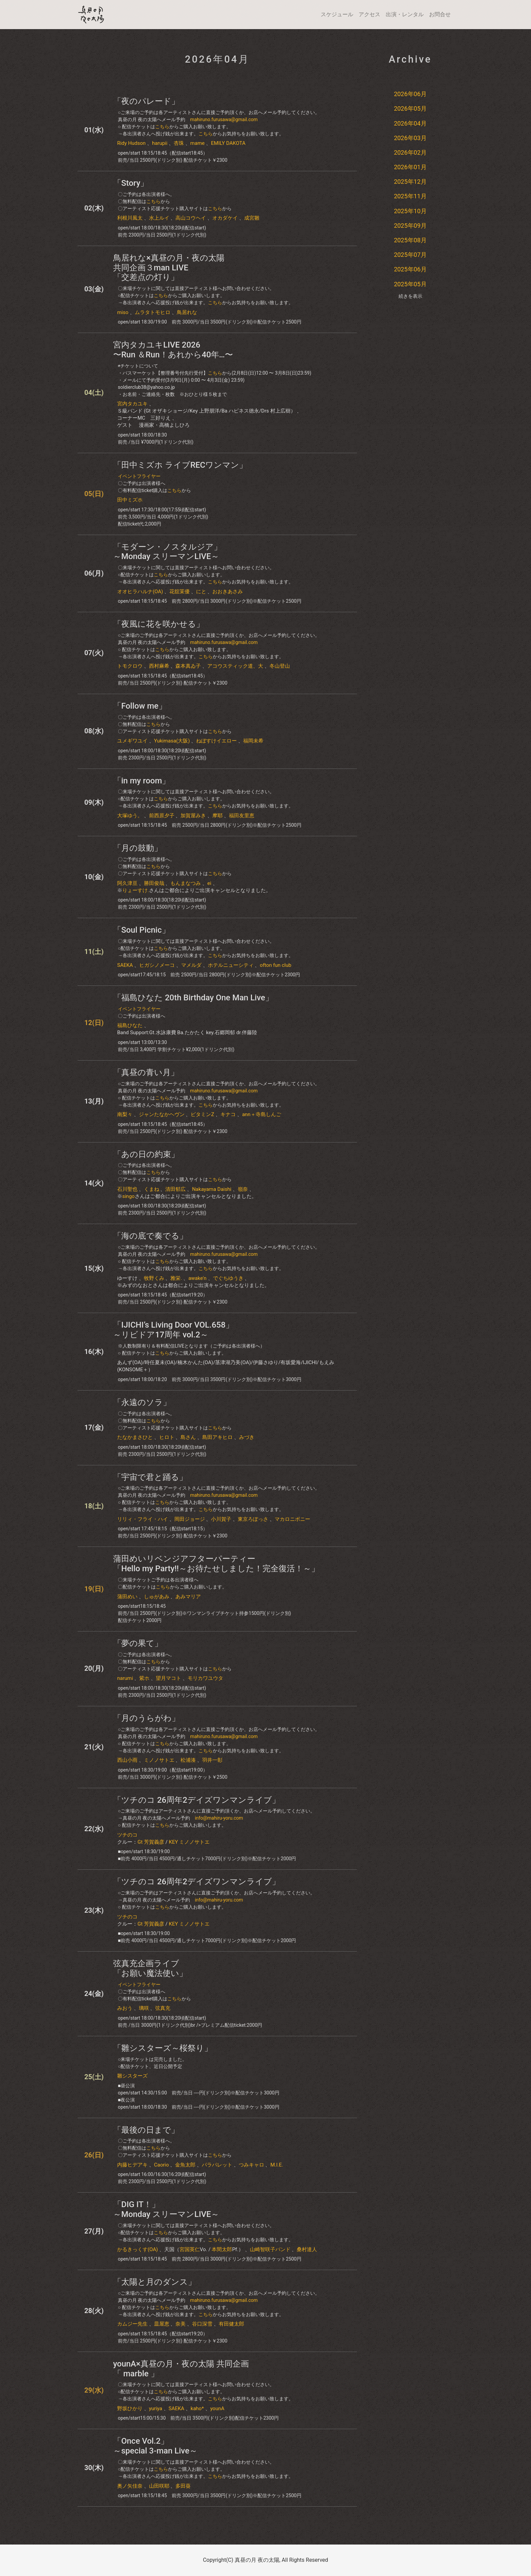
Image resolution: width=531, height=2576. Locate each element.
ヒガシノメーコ (157, 965)
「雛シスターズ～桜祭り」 (162, 2048)
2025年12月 (410, 181)
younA (217, 2408)
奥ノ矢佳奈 (130, 2486)
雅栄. (176, 1278)
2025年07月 (410, 254)
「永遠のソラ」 (142, 1402)
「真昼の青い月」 (146, 1072)
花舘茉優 (179, 592)
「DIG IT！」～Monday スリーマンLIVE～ (166, 2209)
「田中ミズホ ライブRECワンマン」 (180, 465)
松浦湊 (188, 1760)
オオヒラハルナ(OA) (140, 592)
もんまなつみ (185, 883)
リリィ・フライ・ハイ (142, 1519)
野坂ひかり (130, 2408)
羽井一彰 (212, 1760)
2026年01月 (410, 167)
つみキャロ (251, 2165)
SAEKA (125, 965)
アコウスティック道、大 (235, 666)
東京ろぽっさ (253, 1519)
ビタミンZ (202, 1114)
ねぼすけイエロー (216, 741)
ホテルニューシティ (231, 965)
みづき (246, 1437)
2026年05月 (410, 108)
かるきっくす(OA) (137, 2249)
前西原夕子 (161, 816)
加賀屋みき (193, 816)
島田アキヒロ (217, 1437)
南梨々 (124, 1114)
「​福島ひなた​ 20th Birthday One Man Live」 (193, 997)
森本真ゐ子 (188, 666)
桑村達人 (307, 2249)
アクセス (369, 14)
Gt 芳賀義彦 (150, 1842)
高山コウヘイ (190, 218)
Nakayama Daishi (211, 1189)
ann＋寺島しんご (261, 1114)
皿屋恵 (161, 2324)
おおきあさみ (227, 592)
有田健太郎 (231, 2324)
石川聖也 (127, 1189)
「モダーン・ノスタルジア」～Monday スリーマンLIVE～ (167, 551)
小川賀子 (221, 1519)
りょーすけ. (135, 890)
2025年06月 (410, 269)
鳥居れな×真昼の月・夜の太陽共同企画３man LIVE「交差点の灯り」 (169, 267)
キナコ (228, 1114)
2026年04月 (410, 123)
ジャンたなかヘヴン (162, 1114)
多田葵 (183, 2486)
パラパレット (217, 2165)
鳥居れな (187, 312)
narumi (125, 1678)
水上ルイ (159, 218)
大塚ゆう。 (130, 816)
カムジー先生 (132, 2324)
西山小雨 (127, 1760)
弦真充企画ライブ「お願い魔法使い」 (150, 1968)
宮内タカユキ (132, 404)
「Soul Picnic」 (141, 930)
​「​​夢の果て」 (138, 1643)
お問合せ (440, 14)
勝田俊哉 (154, 883)
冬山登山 (280, 666)
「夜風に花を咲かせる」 (158, 624)
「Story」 (130, 183)
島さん (188, 1437)
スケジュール (337, 14)
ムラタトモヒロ (152, 312)
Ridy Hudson (131, 143)
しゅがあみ (156, 1597)
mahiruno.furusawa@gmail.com (223, 119)
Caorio (161, 2165)
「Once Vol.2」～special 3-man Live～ (155, 2446)
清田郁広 (175, 1189)
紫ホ (144, 1678)
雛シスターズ (132, 2076)
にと (201, 592)
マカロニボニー (292, 1519)
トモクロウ (130, 666)
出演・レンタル (405, 14)
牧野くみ (154, 1278)
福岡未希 (253, 741)
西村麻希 (159, 666)
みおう (124, 2008)
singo (128, 1196)
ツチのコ (127, 1835)
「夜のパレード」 (146, 101)
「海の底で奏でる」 (150, 1236)
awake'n (197, 1278)
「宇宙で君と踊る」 (150, 1477)
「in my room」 (141, 780)
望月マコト (168, 1678)
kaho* (197, 2408)
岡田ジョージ (189, 1519)
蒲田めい (127, 1597)
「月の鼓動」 (137, 848)
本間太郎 (222, 2249)
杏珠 (179, 143)
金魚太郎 (185, 2165)
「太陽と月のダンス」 (154, 2282)
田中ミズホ (130, 500)
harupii (160, 143)
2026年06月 (410, 93)
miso (122, 312)
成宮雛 (251, 218)
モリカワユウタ (205, 1678)
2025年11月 (410, 196)
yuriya (155, 2408)
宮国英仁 (189, 2249)
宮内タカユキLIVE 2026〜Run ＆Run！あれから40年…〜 (173, 349)
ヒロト (166, 1437)
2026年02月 (410, 152)
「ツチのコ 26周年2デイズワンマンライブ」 (196, 1800)
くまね (151, 1189)
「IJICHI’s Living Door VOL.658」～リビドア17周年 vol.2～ (173, 1329)
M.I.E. (276, 2165)
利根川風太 (130, 218)
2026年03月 (410, 137)
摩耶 (217, 816)
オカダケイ (225, 218)
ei (209, 883)
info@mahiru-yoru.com (219, 1818)
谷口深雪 (202, 2324)
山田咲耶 (159, 2486)
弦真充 (162, 2008)
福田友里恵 (241, 816)
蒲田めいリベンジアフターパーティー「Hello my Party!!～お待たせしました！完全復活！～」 (216, 1563)
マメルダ (191, 965)
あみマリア (188, 1597)
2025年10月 (410, 211)
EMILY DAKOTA (228, 143)
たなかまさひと (135, 1437)
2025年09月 (410, 225)
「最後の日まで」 (146, 2130)
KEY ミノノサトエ (189, 1842)
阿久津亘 (127, 883)
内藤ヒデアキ (132, 2165)
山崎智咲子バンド (270, 2249)
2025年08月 (410, 240)
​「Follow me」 (140, 706)
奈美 (180, 2324)
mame (197, 143)
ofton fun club (275, 965)
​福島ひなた (130, 1025)
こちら (162, 126)
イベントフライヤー (139, 476)
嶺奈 (243, 1189)
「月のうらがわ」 (146, 1718)
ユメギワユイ (132, 741)
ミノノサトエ (159, 1760)
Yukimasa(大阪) (172, 741)
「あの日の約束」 (146, 1154)
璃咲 (144, 2008)
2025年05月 (410, 284)
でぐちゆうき (228, 1278)
